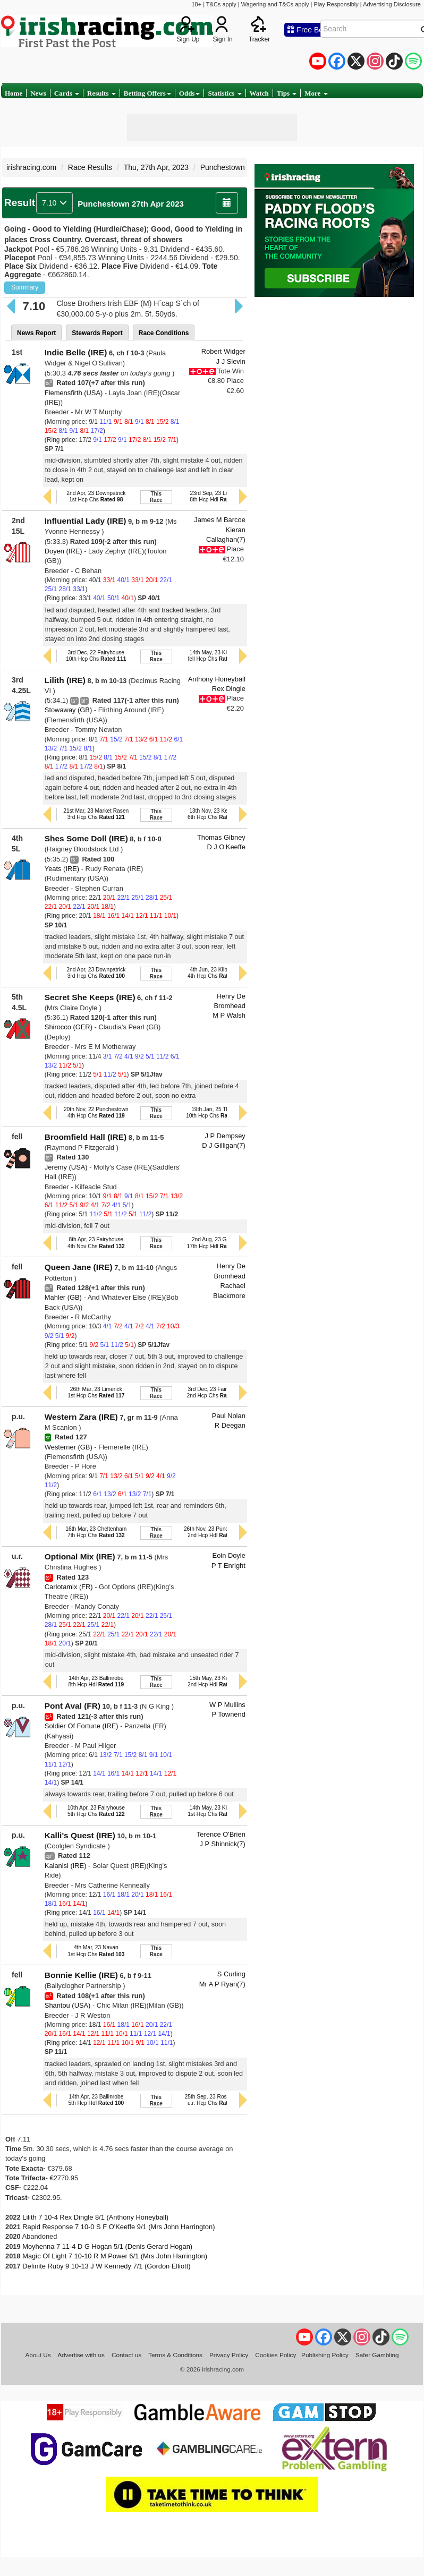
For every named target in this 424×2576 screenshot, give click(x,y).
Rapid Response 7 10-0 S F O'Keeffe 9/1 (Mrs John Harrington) (118, 2227)
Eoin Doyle (229, 1555)
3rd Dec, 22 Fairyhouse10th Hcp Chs (96, 656)
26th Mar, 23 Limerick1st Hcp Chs (95, 1392)
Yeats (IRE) (62, 869)
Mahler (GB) (63, 1297)
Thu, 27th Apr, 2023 (156, 167)
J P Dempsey (225, 1136)
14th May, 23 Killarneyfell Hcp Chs (216, 656)
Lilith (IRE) (65, 680)
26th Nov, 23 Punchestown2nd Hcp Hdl (216, 1532)
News (38, 93)
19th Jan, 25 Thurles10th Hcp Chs (216, 1112)
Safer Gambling (377, 2354)
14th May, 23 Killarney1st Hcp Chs (216, 1811)
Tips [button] (287, 93)
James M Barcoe (219, 520)
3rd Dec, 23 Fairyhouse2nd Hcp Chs (216, 1392)
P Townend (228, 1714)
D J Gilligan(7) (223, 1145)
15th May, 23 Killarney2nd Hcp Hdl (216, 1681)
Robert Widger (223, 351)
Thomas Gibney (221, 837)
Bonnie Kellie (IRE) (81, 1975)
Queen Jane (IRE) (79, 1267)
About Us (37, 2354)
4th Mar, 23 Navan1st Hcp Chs (95, 1950)
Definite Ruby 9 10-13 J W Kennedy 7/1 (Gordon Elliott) (106, 2266)
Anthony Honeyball (216, 679)
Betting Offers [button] (147, 93)
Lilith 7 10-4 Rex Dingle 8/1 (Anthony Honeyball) (95, 2217)
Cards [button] (66, 93)
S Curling (231, 1974)
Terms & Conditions (175, 2354)
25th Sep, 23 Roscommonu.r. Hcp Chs (216, 2100)
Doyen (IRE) (63, 551)
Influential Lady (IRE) (85, 520)
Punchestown (222, 167)
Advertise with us (81, 2354)
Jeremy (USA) (66, 1167)
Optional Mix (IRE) (80, 1556)
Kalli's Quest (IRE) (80, 1835)
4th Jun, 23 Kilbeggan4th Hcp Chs (216, 973)
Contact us (126, 2354)
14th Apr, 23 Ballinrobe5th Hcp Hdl (96, 2100)
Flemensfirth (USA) (74, 393)
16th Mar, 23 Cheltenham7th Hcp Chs (95, 1532)
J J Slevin (230, 361)
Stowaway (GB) (68, 710)
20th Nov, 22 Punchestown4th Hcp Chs (96, 1112)
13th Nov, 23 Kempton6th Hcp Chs (216, 814)
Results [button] (101, 93)
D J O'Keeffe (226, 847)
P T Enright (228, 1566)
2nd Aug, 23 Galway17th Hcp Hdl (216, 1242)
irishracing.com (31, 167)
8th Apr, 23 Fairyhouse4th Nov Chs (96, 1242)
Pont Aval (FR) (72, 1705)
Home (13, 93)
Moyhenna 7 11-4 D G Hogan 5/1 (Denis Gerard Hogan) (107, 2246)
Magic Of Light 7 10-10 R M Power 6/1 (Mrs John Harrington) (114, 2256)
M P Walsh (229, 1015)
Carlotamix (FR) (69, 1587)
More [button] (315, 93)
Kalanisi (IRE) (66, 1866)
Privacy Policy (228, 2354)
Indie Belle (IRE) (76, 352)
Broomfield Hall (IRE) (85, 1136)
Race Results (90, 167)
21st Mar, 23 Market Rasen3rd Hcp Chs (96, 814)
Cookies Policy (275, 2354)
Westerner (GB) (68, 1447)
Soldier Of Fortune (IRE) (81, 1726)
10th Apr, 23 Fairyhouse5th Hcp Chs (96, 1811)
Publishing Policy (325, 2354)
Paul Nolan (228, 1416)
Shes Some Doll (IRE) (86, 838)
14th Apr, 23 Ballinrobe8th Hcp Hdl (96, 1681)
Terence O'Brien (221, 1834)
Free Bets (308, 29)
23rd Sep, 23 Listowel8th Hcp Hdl (216, 496)
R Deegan (230, 1425)
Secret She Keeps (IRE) (90, 997)
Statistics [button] (224, 93)
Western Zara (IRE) (81, 1416)
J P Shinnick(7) (222, 1844)
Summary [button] (24, 287)
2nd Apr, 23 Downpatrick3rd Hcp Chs (95, 973)
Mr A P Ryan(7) (222, 1984)
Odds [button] (189, 93)
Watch (259, 93)
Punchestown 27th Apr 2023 (131, 203)
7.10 (54, 203)
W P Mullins (227, 1705)
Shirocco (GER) (68, 1027)
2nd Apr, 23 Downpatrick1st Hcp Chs (95, 496)
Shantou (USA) (68, 2005)
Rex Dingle (228, 689)
